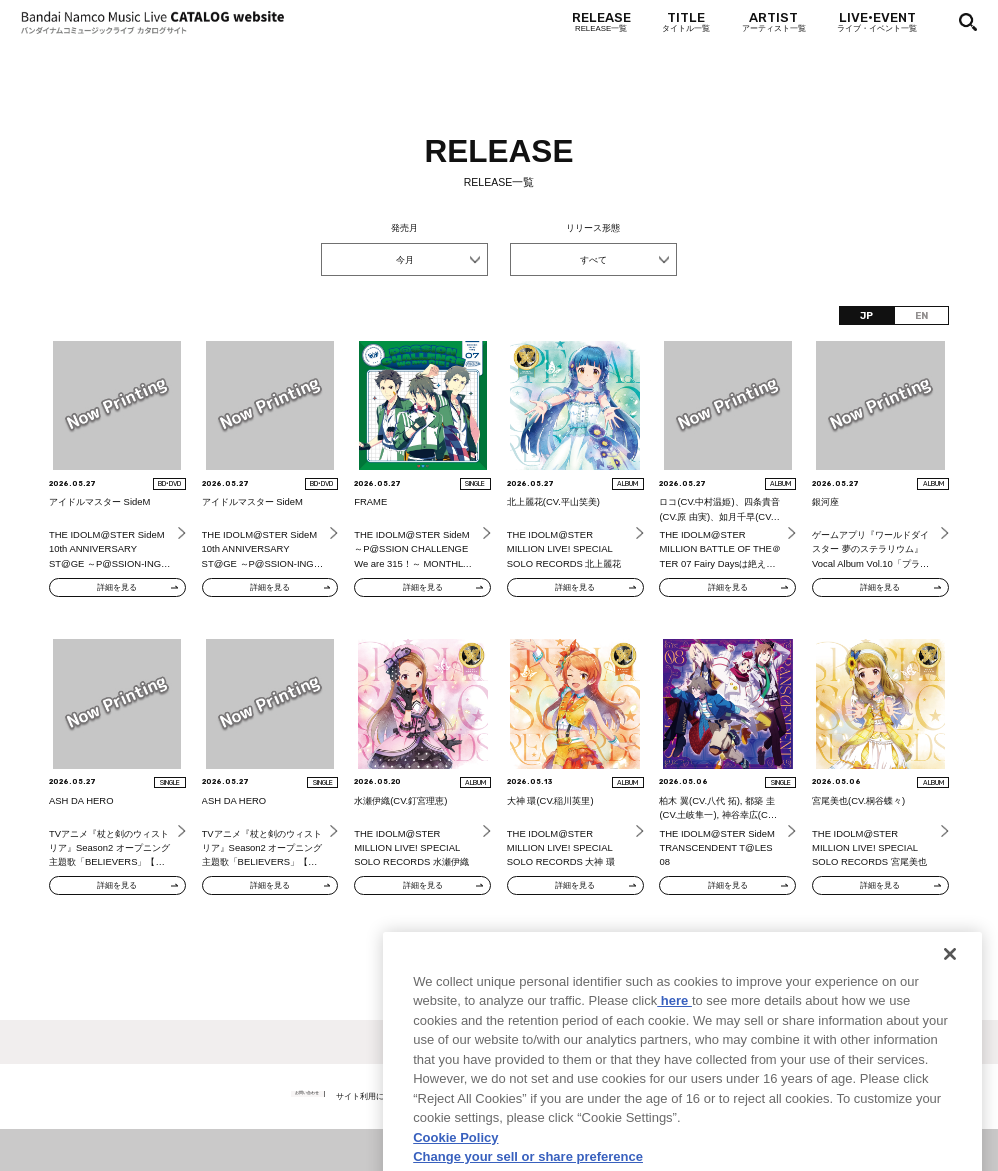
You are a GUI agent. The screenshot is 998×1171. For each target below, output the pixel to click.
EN (921, 315)
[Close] (950, 999)
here (674, 1046)
